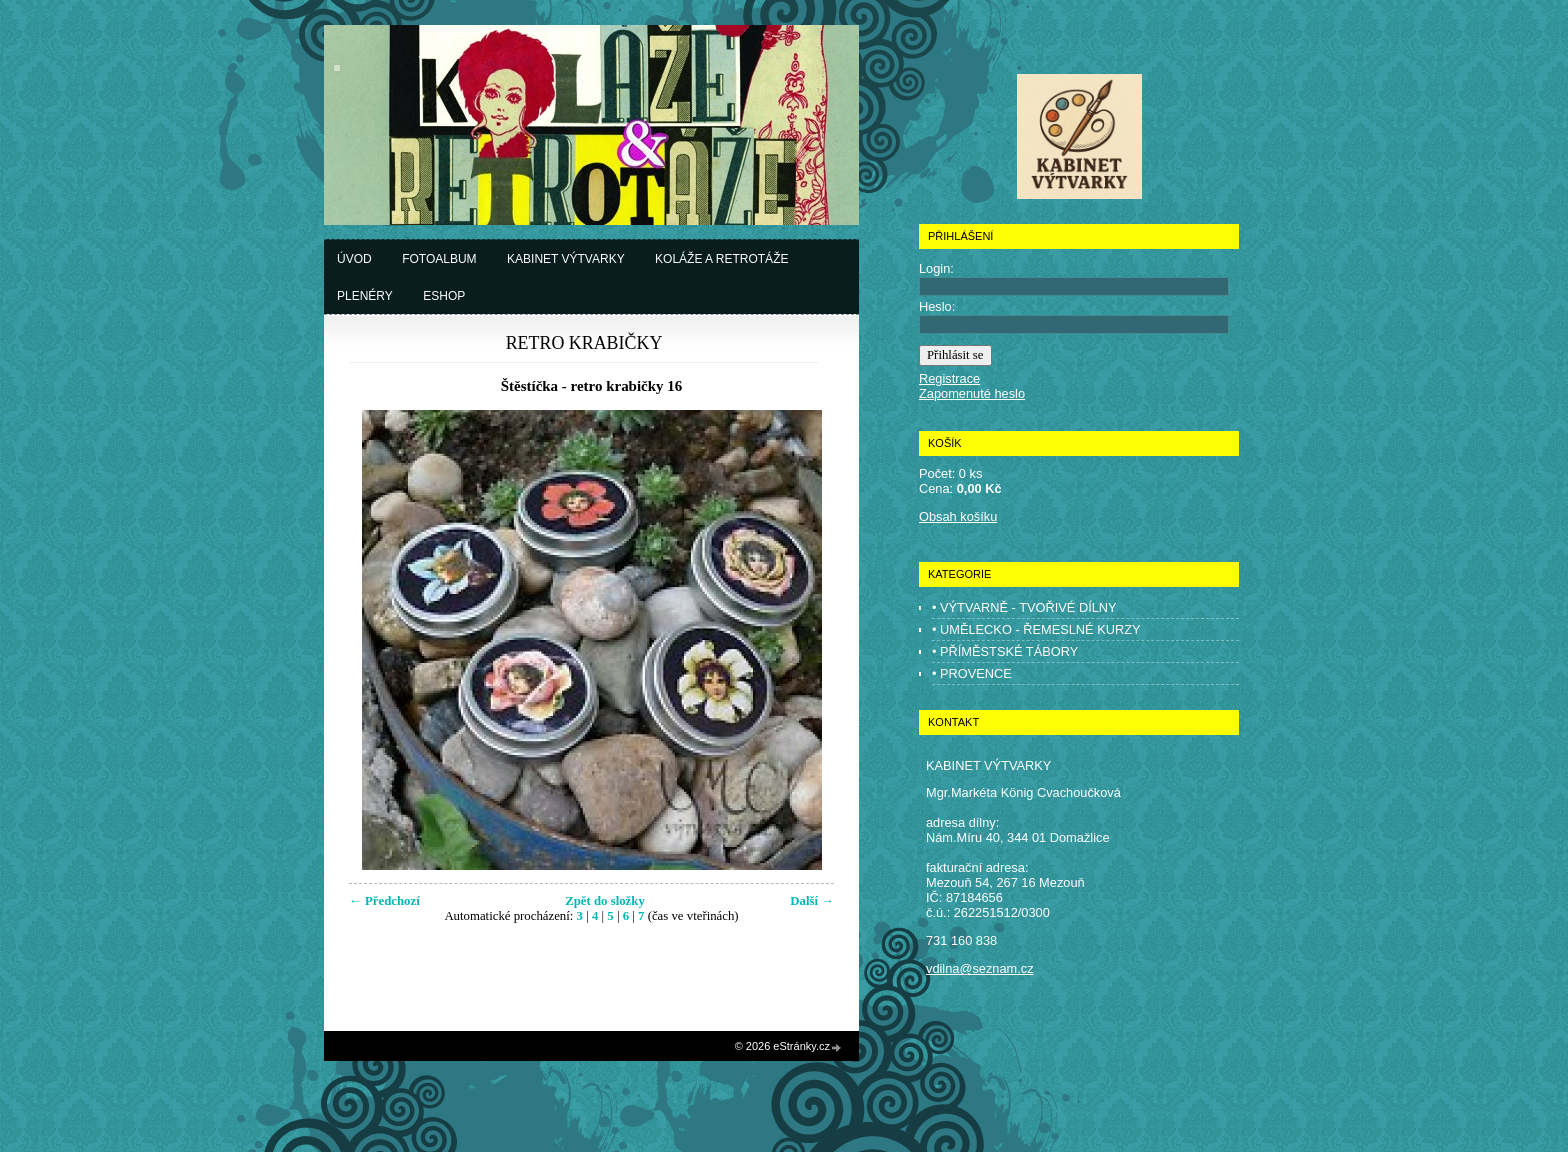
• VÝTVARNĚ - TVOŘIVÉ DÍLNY (1024, 607)
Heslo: (937, 306)
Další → (812, 901)
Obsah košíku (958, 516)
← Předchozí (384, 901)
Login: (936, 268)
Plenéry (365, 296)
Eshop (444, 296)
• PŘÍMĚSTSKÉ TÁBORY (1005, 651)
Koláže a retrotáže (721, 259)
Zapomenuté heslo (972, 393)
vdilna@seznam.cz (980, 968)
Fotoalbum (439, 259)
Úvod (354, 259)
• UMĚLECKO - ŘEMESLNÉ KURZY (1036, 629)
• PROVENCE (972, 673)
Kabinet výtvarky (566, 259)
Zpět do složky (605, 901)
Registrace (949, 378)
